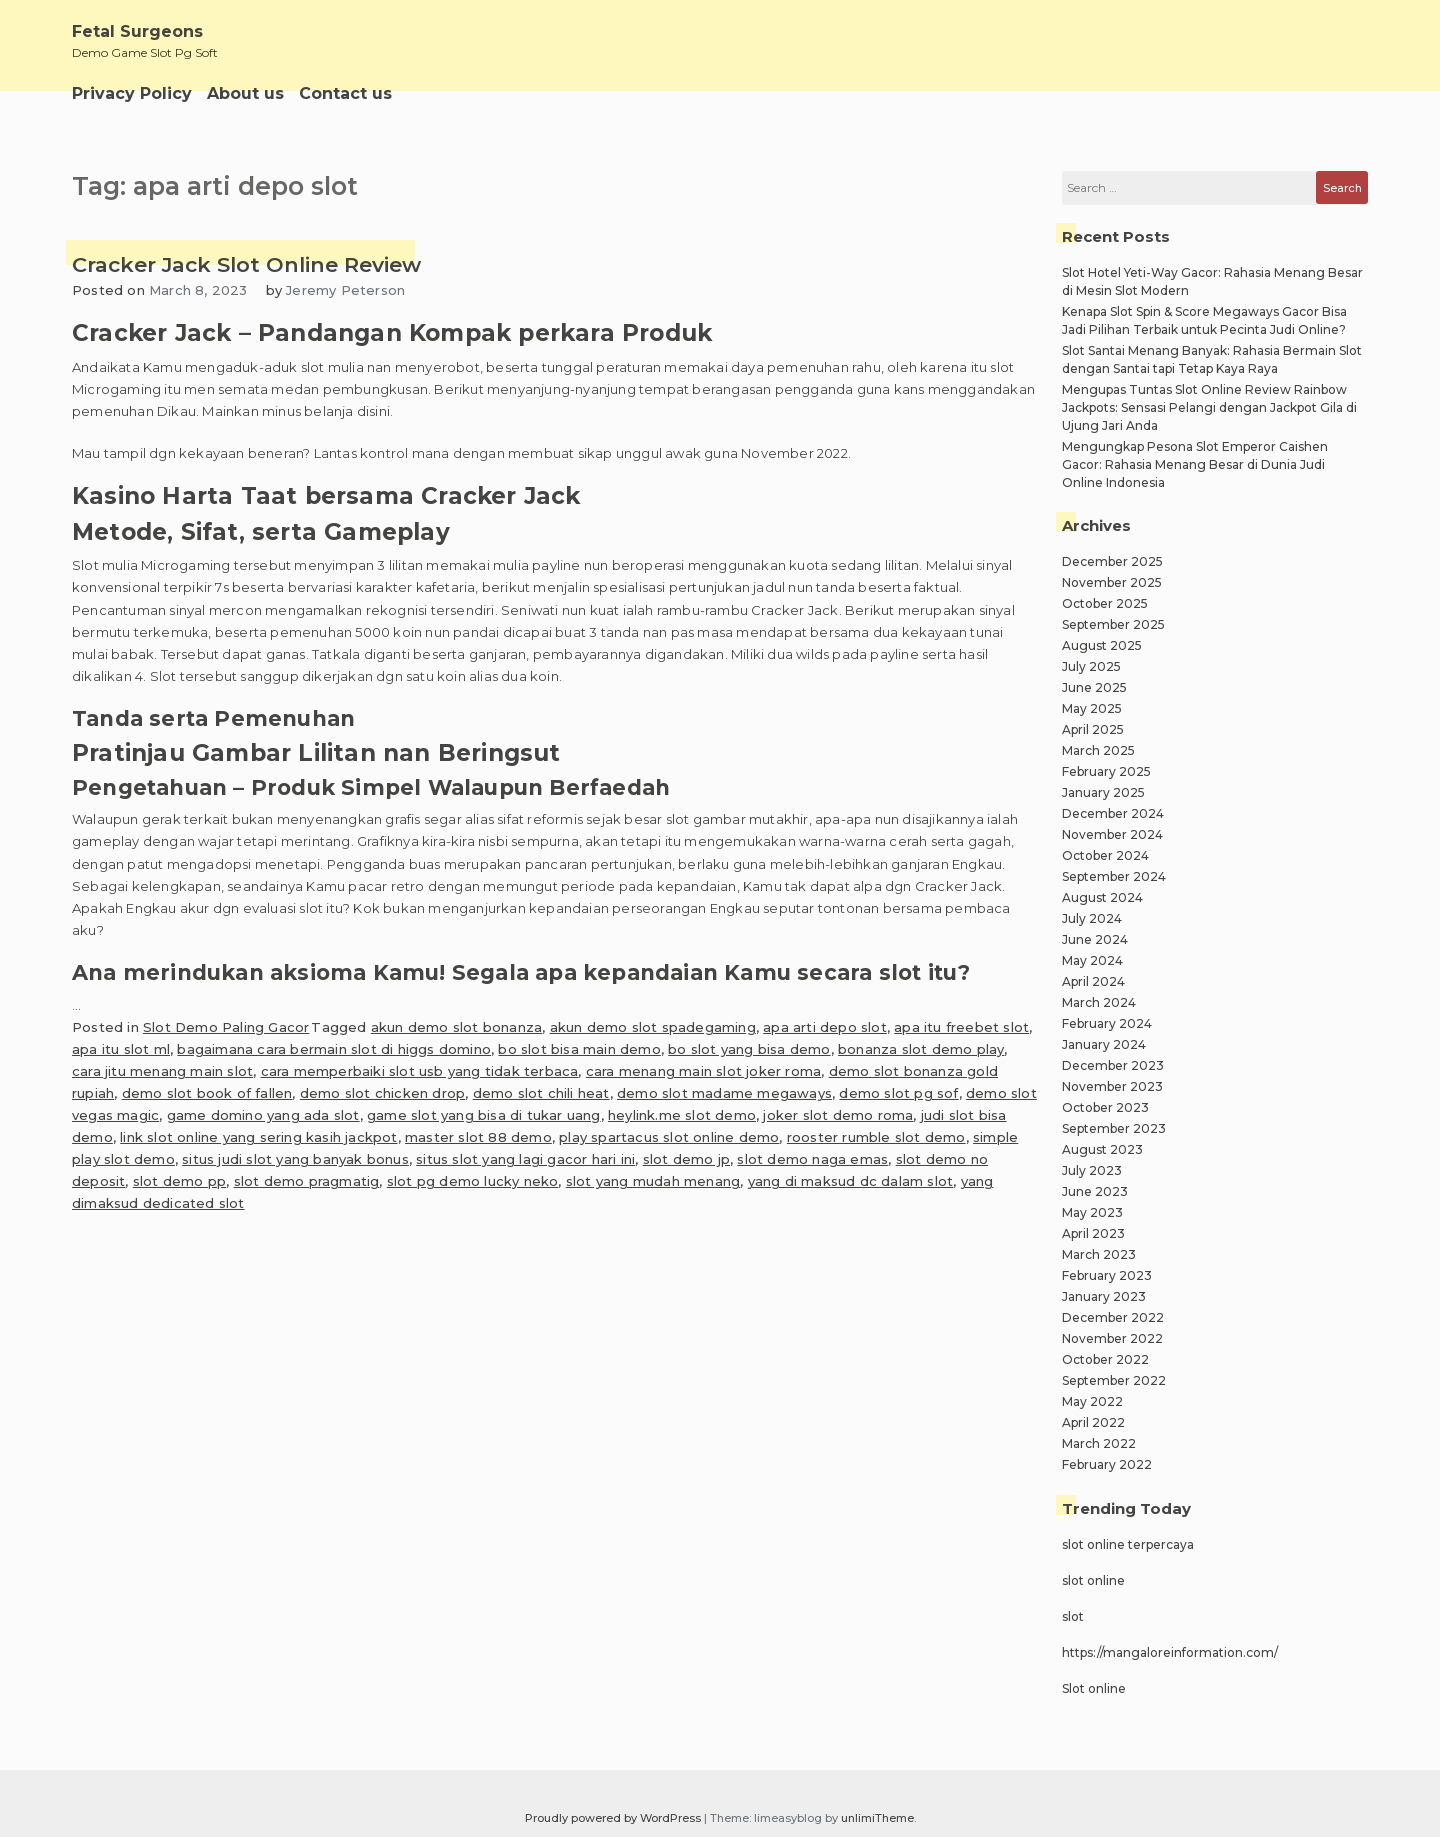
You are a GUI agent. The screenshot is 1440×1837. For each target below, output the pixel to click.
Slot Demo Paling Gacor (226, 1027)
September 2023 (1114, 1128)
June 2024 (1095, 939)
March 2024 (1099, 1002)
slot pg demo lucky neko (473, 1181)
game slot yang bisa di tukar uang (484, 1115)
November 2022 (1112, 1338)
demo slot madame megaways (724, 1093)
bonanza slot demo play (921, 1049)
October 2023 (1105, 1107)
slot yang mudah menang (653, 1181)
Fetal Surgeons (137, 31)
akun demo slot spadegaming (653, 1027)
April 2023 (1093, 1233)
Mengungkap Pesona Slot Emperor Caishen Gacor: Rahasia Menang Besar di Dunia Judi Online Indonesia (1195, 464)
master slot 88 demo (478, 1137)
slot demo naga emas (812, 1159)
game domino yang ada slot (263, 1115)
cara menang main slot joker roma (703, 1071)
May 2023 (1092, 1212)
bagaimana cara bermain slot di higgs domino (334, 1049)
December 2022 (1113, 1317)
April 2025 (1093, 729)
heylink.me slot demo (682, 1115)
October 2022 (1105, 1359)
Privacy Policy (132, 93)
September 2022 (1114, 1380)
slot (1073, 1616)
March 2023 (1099, 1254)
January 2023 (1104, 1296)
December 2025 (1112, 561)
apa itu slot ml (121, 1049)
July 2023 (1092, 1170)
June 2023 (1095, 1191)
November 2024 (1112, 834)
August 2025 (1102, 645)
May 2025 (1092, 708)
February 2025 (1106, 771)
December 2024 (1113, 813)
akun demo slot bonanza (456, 1027)
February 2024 (1107, 1023)
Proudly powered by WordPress (614, 1818)
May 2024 (1092, 960)
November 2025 (1112, 582)
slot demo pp (179, 1181)
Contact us (345, 93)
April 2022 (1093, 1422)
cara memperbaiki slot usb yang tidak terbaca (420, 1071)
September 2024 (1114, 876)
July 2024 (1092, 918)
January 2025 (1103, 792)
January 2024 (1104, 1044)
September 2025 (1113, 624)
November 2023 (1112, 1086)
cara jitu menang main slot (162, 1071)
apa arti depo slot (825, 1027)
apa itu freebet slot (961, 1027)
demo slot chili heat (541, 1093)
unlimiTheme (877, 1818)
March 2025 (1098, 750)
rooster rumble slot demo (876, 1137)
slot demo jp (686, 1159)
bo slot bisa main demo (579, 1049)
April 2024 (1093, 981)
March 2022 (1099, 1443)
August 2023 (1102, 1149)
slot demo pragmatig (307, 1181)
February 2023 (1107, 1275)
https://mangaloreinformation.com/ (1170, 1652)
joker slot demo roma (838, 1115)
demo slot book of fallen (207, 1093)
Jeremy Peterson (345, 290)
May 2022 (1092, 1401)
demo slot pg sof (898, 1093)
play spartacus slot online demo (669, 1137)
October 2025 (1105, 603)
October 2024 (1105, 855)
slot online (1093, 1580)
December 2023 (1113, 1065)
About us (245, 93)
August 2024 (1102, 897)
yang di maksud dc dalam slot (851, 1181)
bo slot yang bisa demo (749, 1049)
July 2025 (1091, 666)
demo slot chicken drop (382, 1093)
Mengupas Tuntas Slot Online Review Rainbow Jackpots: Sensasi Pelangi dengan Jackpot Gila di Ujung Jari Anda (1209, 407)
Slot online (1094, 1688)
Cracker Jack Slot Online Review (246, 264)
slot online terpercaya (1128, 1544)
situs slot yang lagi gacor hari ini (525, 1159)
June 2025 (1094, 687)
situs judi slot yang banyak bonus (295, 1159)
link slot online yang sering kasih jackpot (258, 1137)
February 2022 (1107, 1464)
